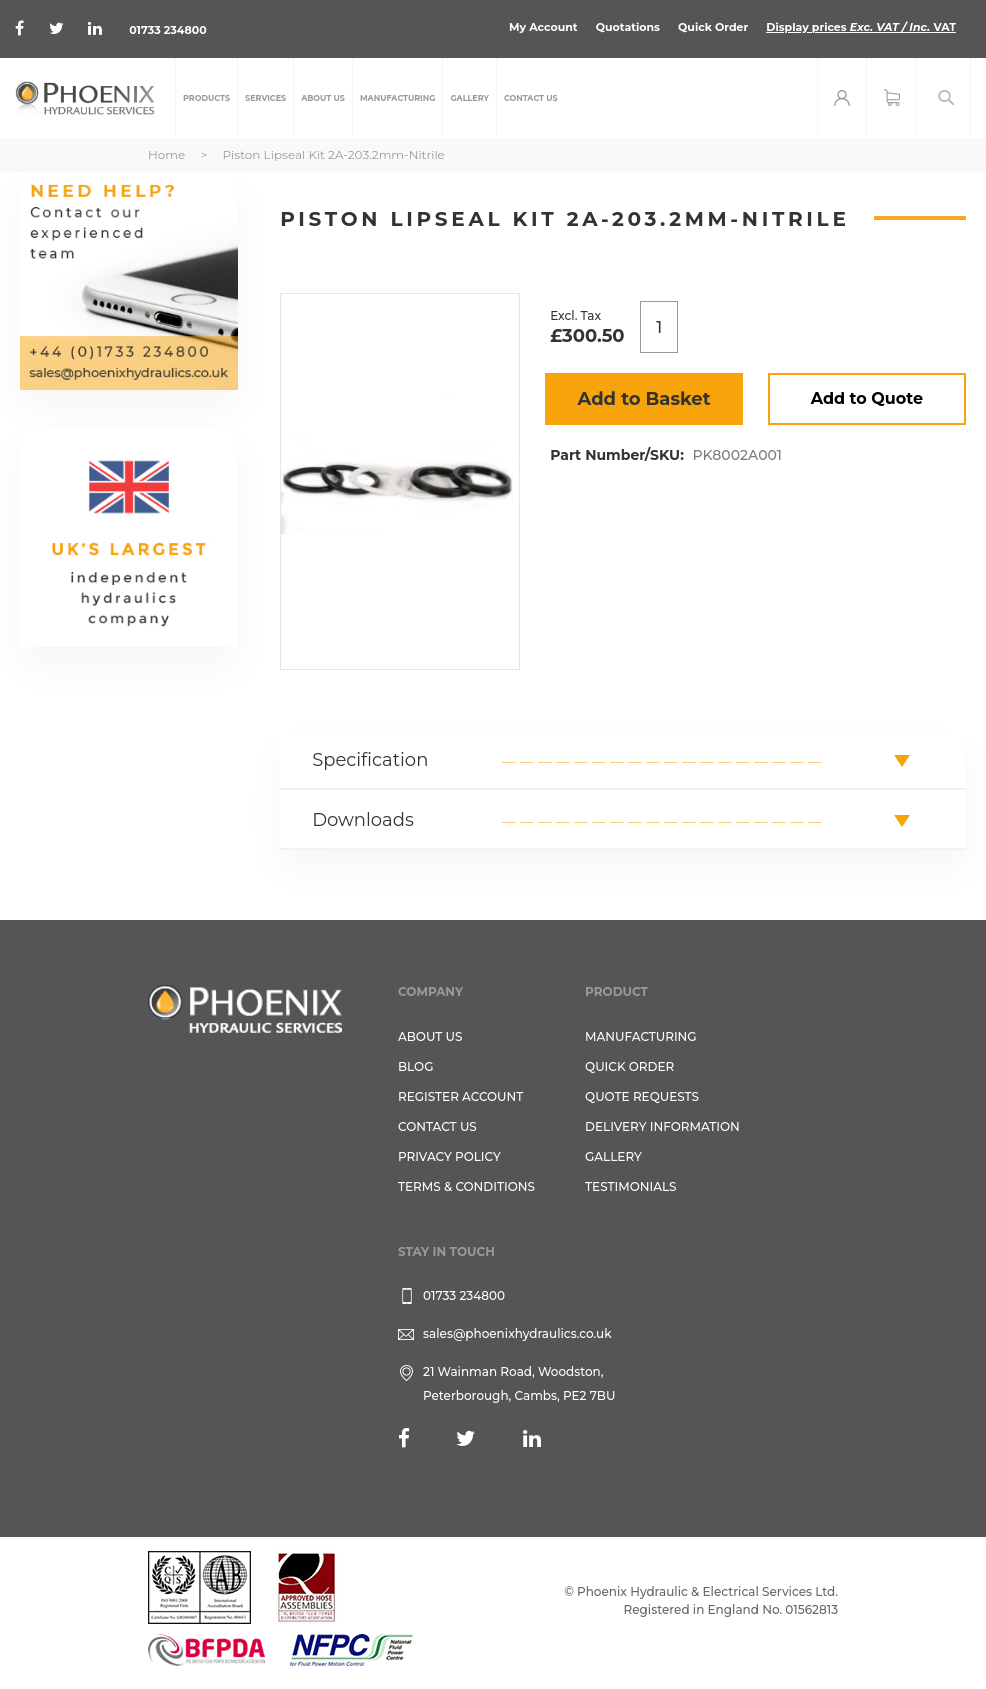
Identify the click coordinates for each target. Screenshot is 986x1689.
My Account (543, 27)
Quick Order (713, 27)
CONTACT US (437, 1126)
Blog (415, 1066)
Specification (370, 760)
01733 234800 (167, 30)
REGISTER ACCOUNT (460, 1096)
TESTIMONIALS (630, 1186)
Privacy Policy (449, 1156)
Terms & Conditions (466, 1186)
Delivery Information (662, 1126)
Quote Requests (642, 1096)
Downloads (363, 820)
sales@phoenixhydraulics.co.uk (517, 1333)
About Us (430, 1036)
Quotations (628, 27)
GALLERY (613, 1156)
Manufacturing (641, 1036)
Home (166, 154)
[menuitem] (206, 98)
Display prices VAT (861, 27)
